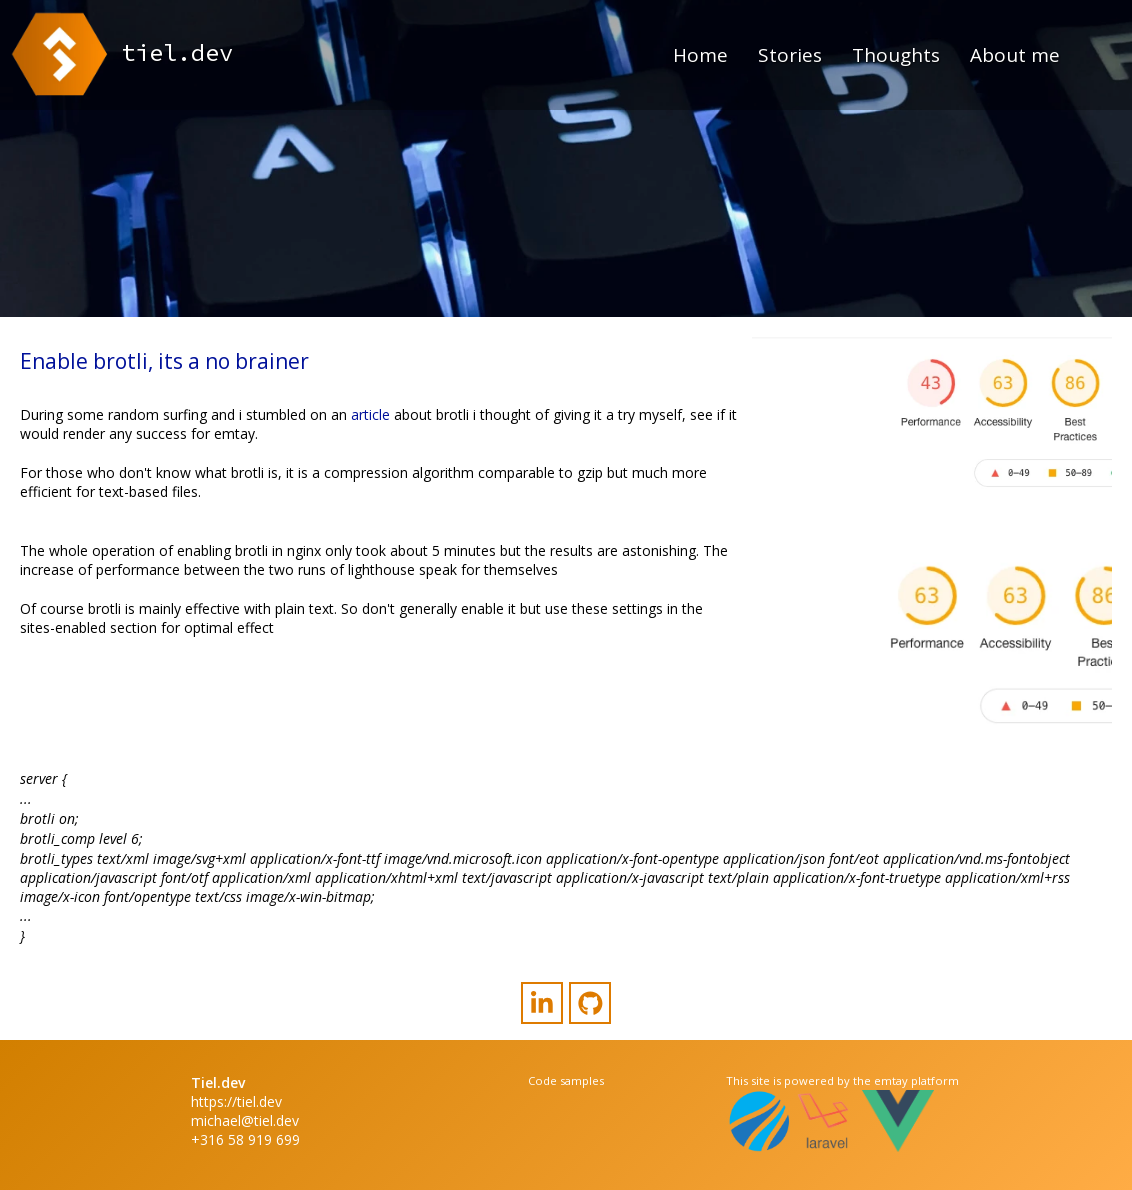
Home (700, 55)
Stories (790, 55)
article (370, 414)
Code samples (566, 1080)
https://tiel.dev (236, 1101)
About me (1015, 55)
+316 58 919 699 (245, 1139)
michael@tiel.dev (245, 1120)
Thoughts (896, 55)
